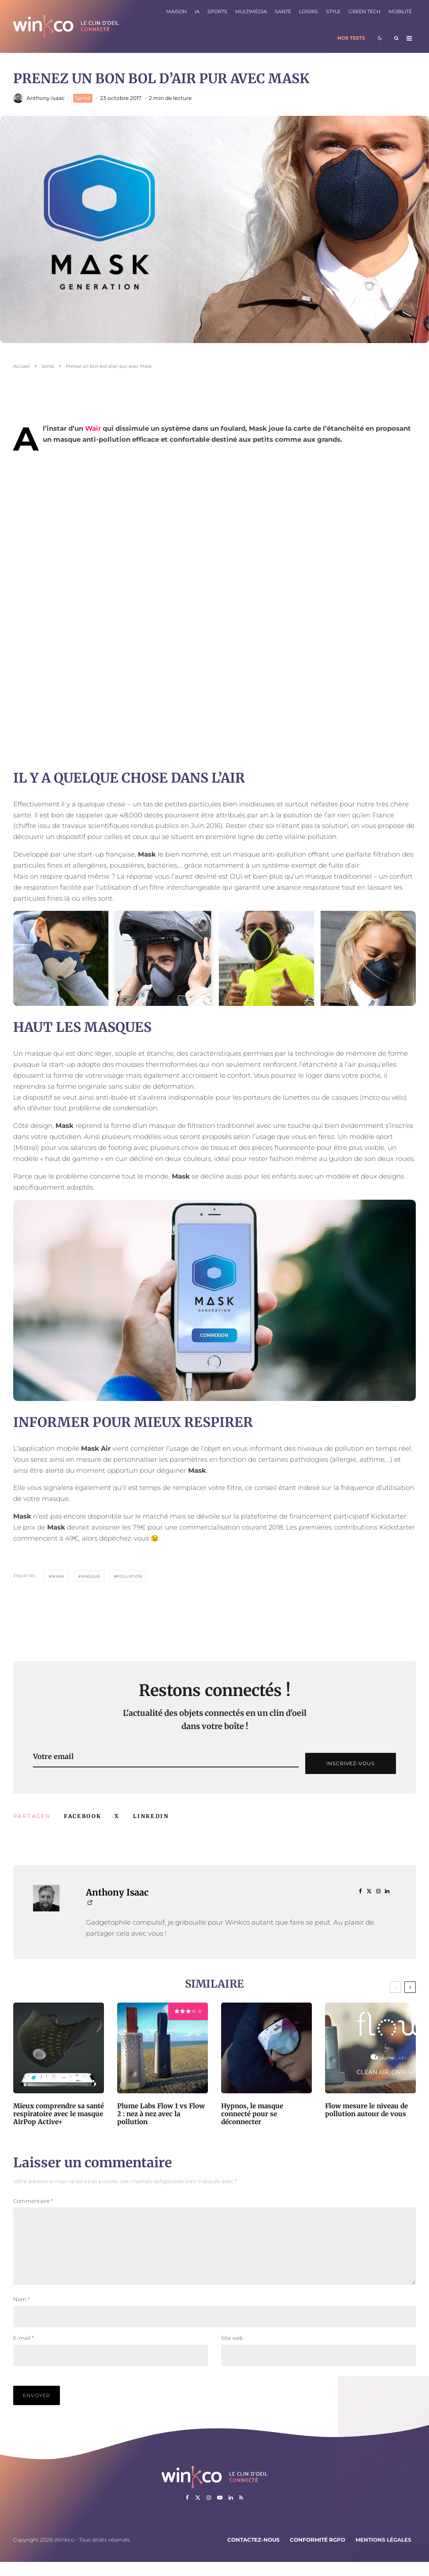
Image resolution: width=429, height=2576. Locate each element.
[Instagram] (208, 2511)
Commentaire (33, 2201)
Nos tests (351, 38)
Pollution (129, 1576)
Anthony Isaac (45, 98)
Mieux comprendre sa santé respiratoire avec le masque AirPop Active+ (58, 2114)
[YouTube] (220, 2511)
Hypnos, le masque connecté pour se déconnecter (252, 2114)
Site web (232, 2352)
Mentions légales (383, 2553)
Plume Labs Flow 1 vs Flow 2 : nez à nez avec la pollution (161, 2114)
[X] (197, 2511)
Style (333, 12)
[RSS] (241, 2511)
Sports (217, 12)
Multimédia (251, 12)
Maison (176, 12)
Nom (21, 2313)
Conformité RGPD (317, 2553)
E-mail (23, 2352)
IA (197, 12)
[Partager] (82, 1816)
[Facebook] (187, 2511)
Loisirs (308, 12)
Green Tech (364, 12)
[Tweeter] (117, 1816)
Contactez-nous (253, 2553)
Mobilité (400, 12)
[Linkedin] (231, 2511)
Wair (93, 428)
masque (90, 1576)
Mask (58, 1576)
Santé (283, 12)
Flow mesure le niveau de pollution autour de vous (366, 2110)
